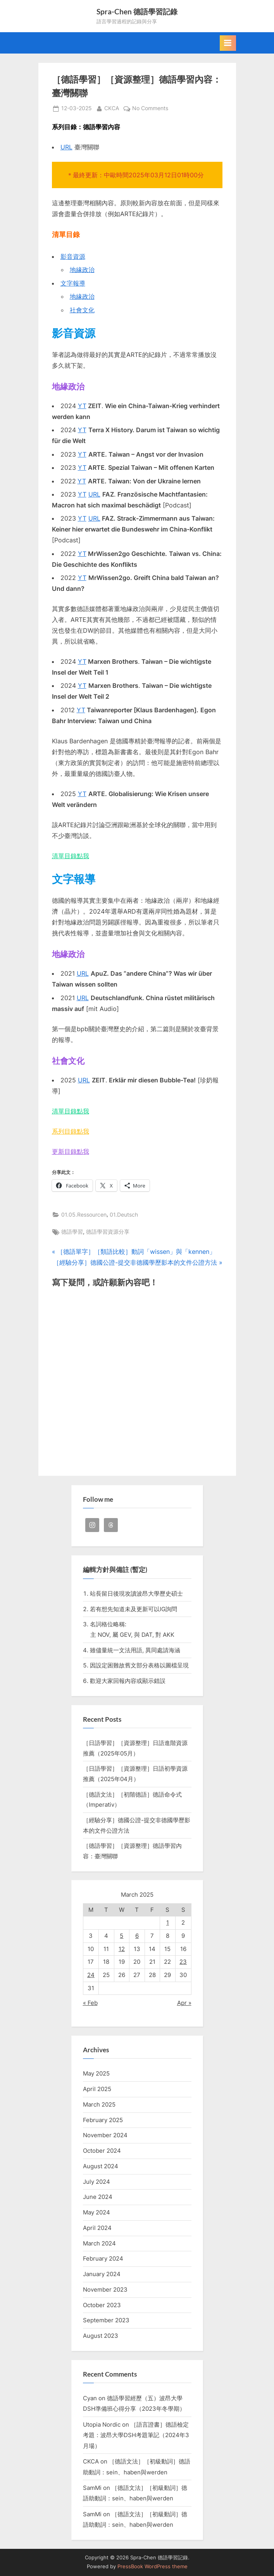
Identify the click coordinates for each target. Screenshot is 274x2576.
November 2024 (105, 2135)
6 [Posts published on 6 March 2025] (137, 1935)
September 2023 (106, 2320)
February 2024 (103, 2258)
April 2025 (97, 2089)
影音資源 (72, 256)
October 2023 (102, 2305)
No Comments (150, 108)
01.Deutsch (124, 1215)
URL (66, 147)
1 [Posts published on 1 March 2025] (167, 1922)
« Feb (90, 2002)
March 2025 (99, 2104)
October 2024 (102, 2150)
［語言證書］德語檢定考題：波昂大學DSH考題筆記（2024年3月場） (136, 2435)
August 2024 (100, 2166)
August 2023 (100, 2335)
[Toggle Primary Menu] (228, 43)
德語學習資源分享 (107, 1232)
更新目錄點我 (70, 1151)
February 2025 (103, 2120)
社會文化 (82, 310)
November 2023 (105, 2289)
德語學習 (72, 1232)
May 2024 (96, 2212)
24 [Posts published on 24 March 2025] (91, 1975)
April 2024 (97, 2227)
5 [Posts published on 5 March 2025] (121, 1935)
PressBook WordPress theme (152, 2566)
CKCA (111, 107)
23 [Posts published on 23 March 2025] (183, 1961)
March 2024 (99, 2243)
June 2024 (97, 2196)
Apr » (184, 2002)
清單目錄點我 (70, 856)
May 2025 (96, 2073)
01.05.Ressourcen (84, 1215)
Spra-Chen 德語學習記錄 (137, 11)
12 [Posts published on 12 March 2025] (122, 1949)
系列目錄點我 (70, 1131)
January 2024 (102, 2274)
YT (82, 406)
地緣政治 (82, 270)
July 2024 (96, 2181)
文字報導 (72, 283)
